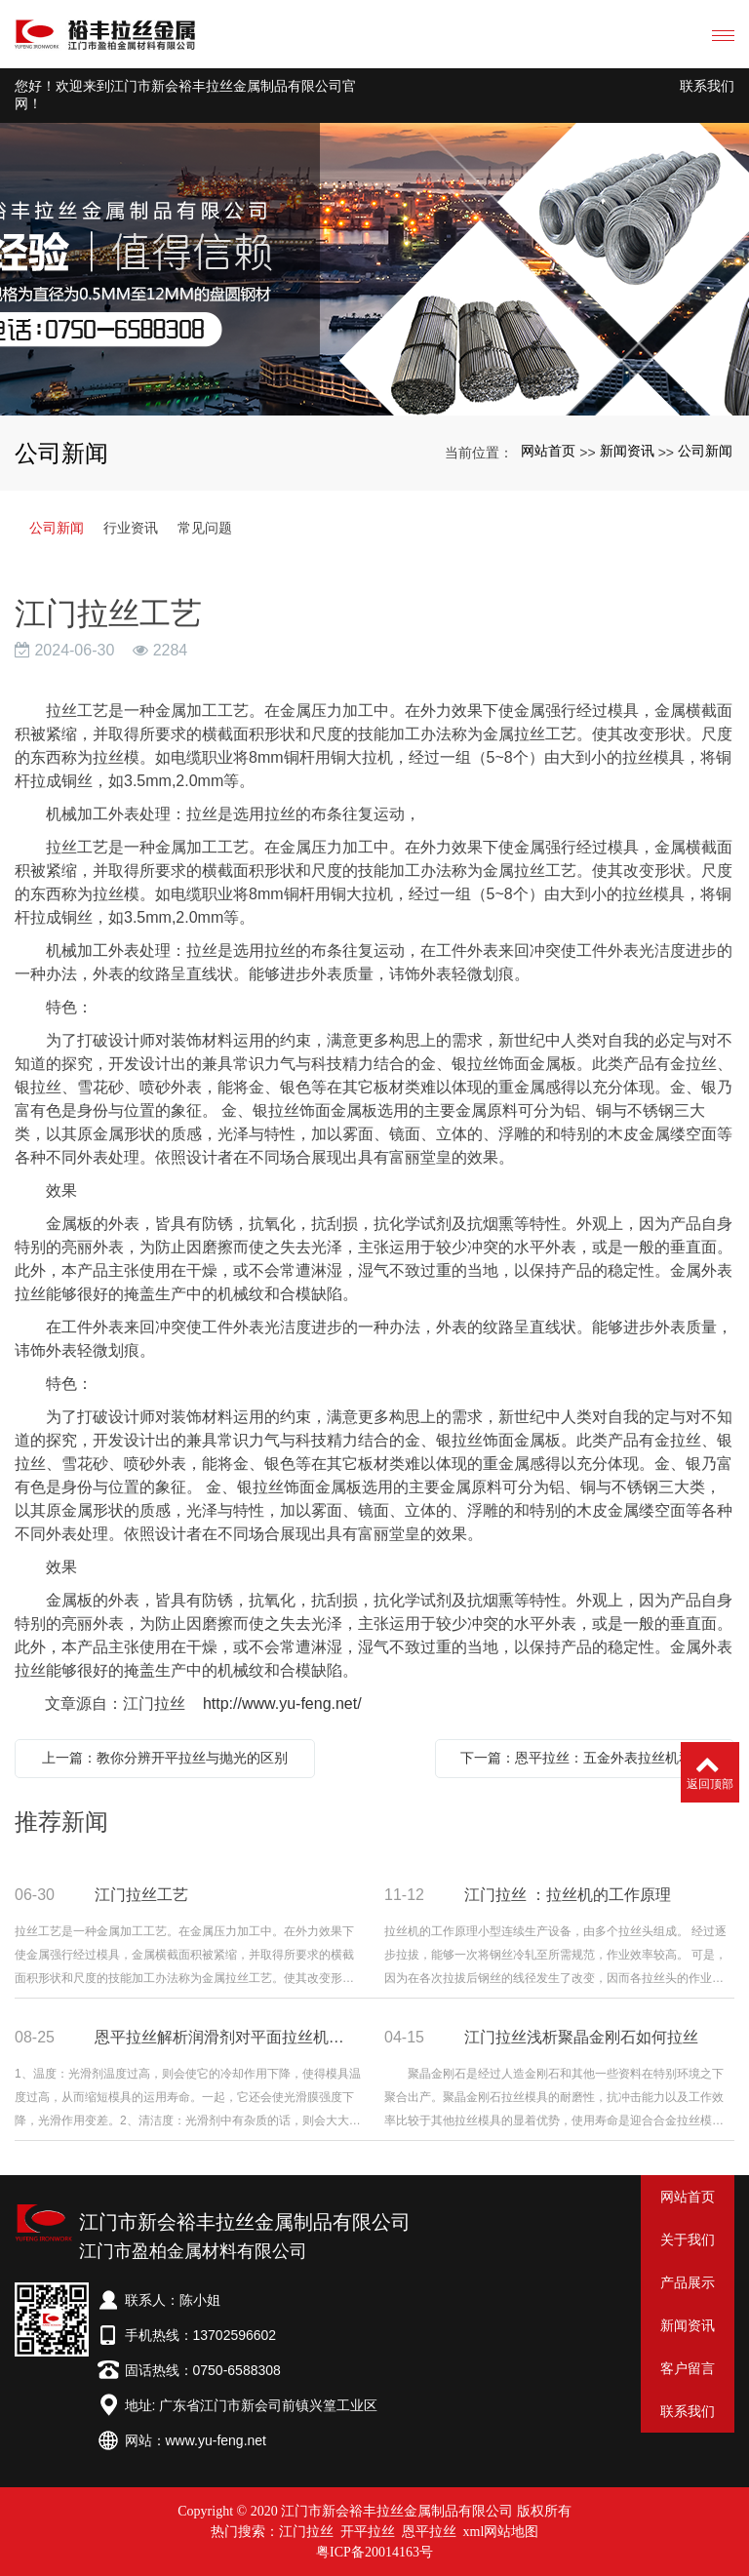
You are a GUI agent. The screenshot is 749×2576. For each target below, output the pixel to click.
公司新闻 (705, 450)
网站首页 (548, 450)
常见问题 (204, 527)
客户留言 (687, 2368)
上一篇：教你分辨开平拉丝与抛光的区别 (165, 1757)
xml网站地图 (501, 2531)
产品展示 (687, 2282)
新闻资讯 (627, 450)
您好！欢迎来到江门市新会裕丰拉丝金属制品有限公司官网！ (185, 95)
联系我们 (707, 86)
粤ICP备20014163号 (374, 2552)
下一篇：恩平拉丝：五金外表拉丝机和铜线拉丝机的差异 (590, 1757)
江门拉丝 (306, 2531)
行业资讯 (130, 527)
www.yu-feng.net (216, 2440)
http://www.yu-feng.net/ (282, 1703)
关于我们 (687, 2239)
